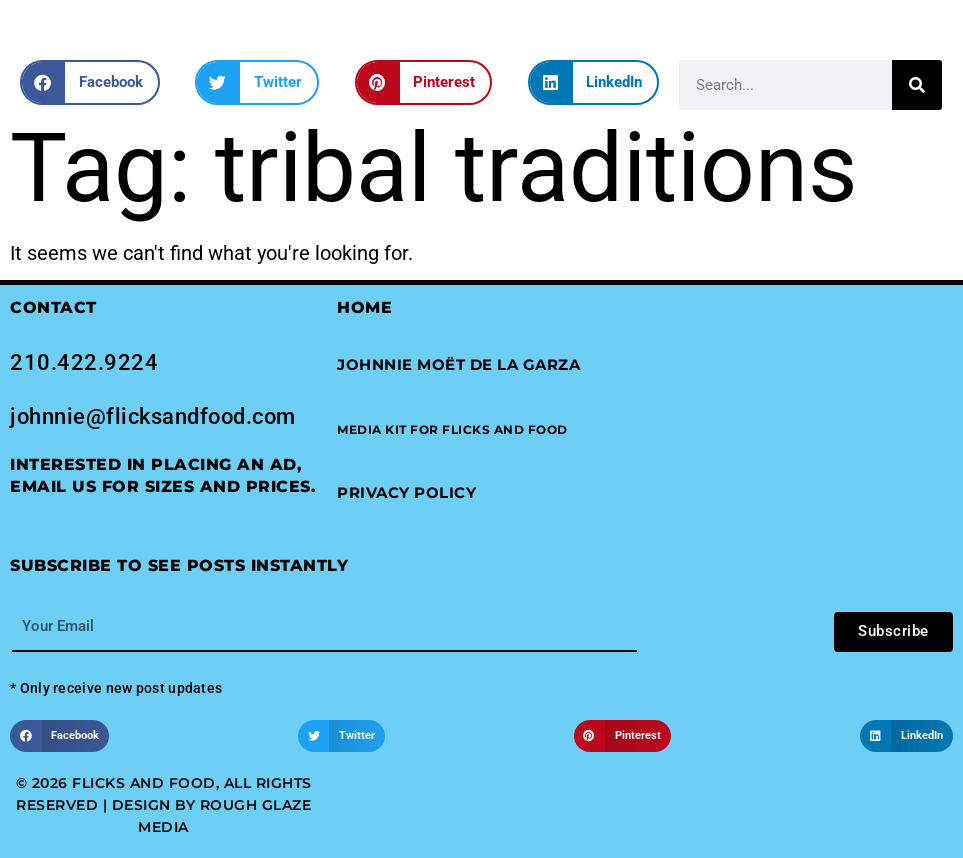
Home (364, 307)
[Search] (917, 85)
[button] (90, 82)
